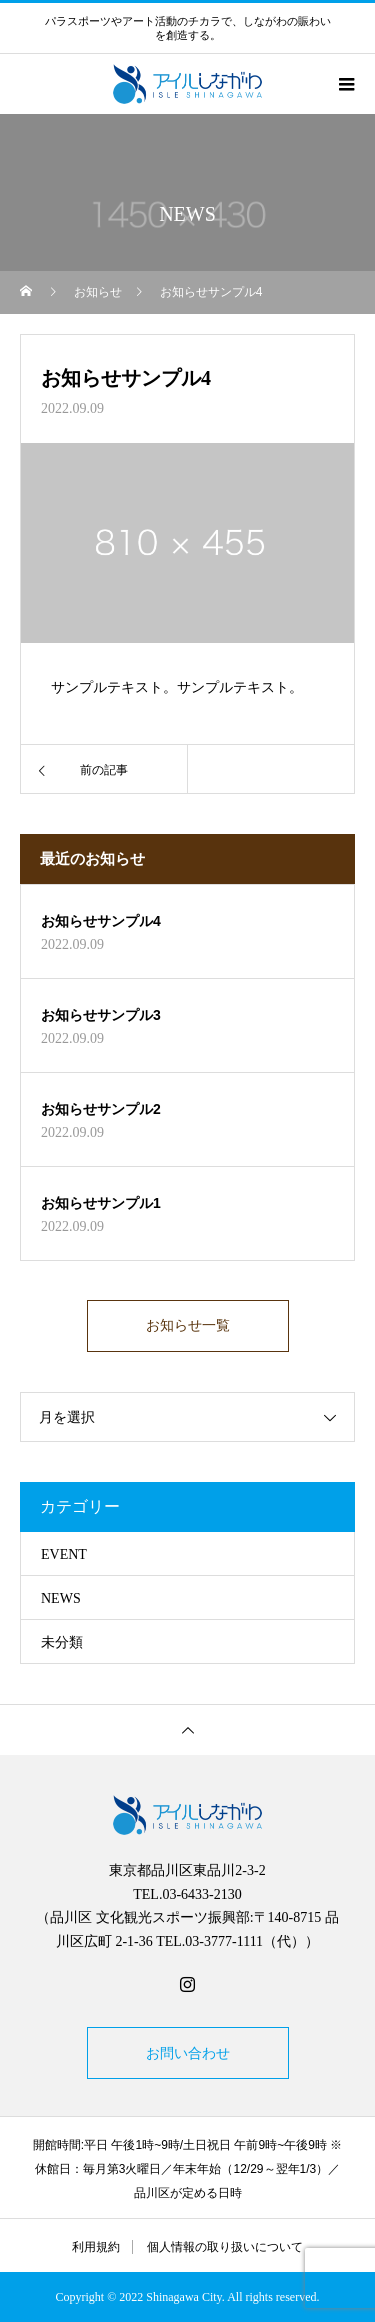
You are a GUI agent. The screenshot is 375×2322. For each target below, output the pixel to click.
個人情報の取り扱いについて (225, 2247)
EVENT (64, 1554)
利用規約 (96, 2247)
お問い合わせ (188, 2053)
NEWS (61, 1598)
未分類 (62, 1642)
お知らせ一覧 (188, 1325)
